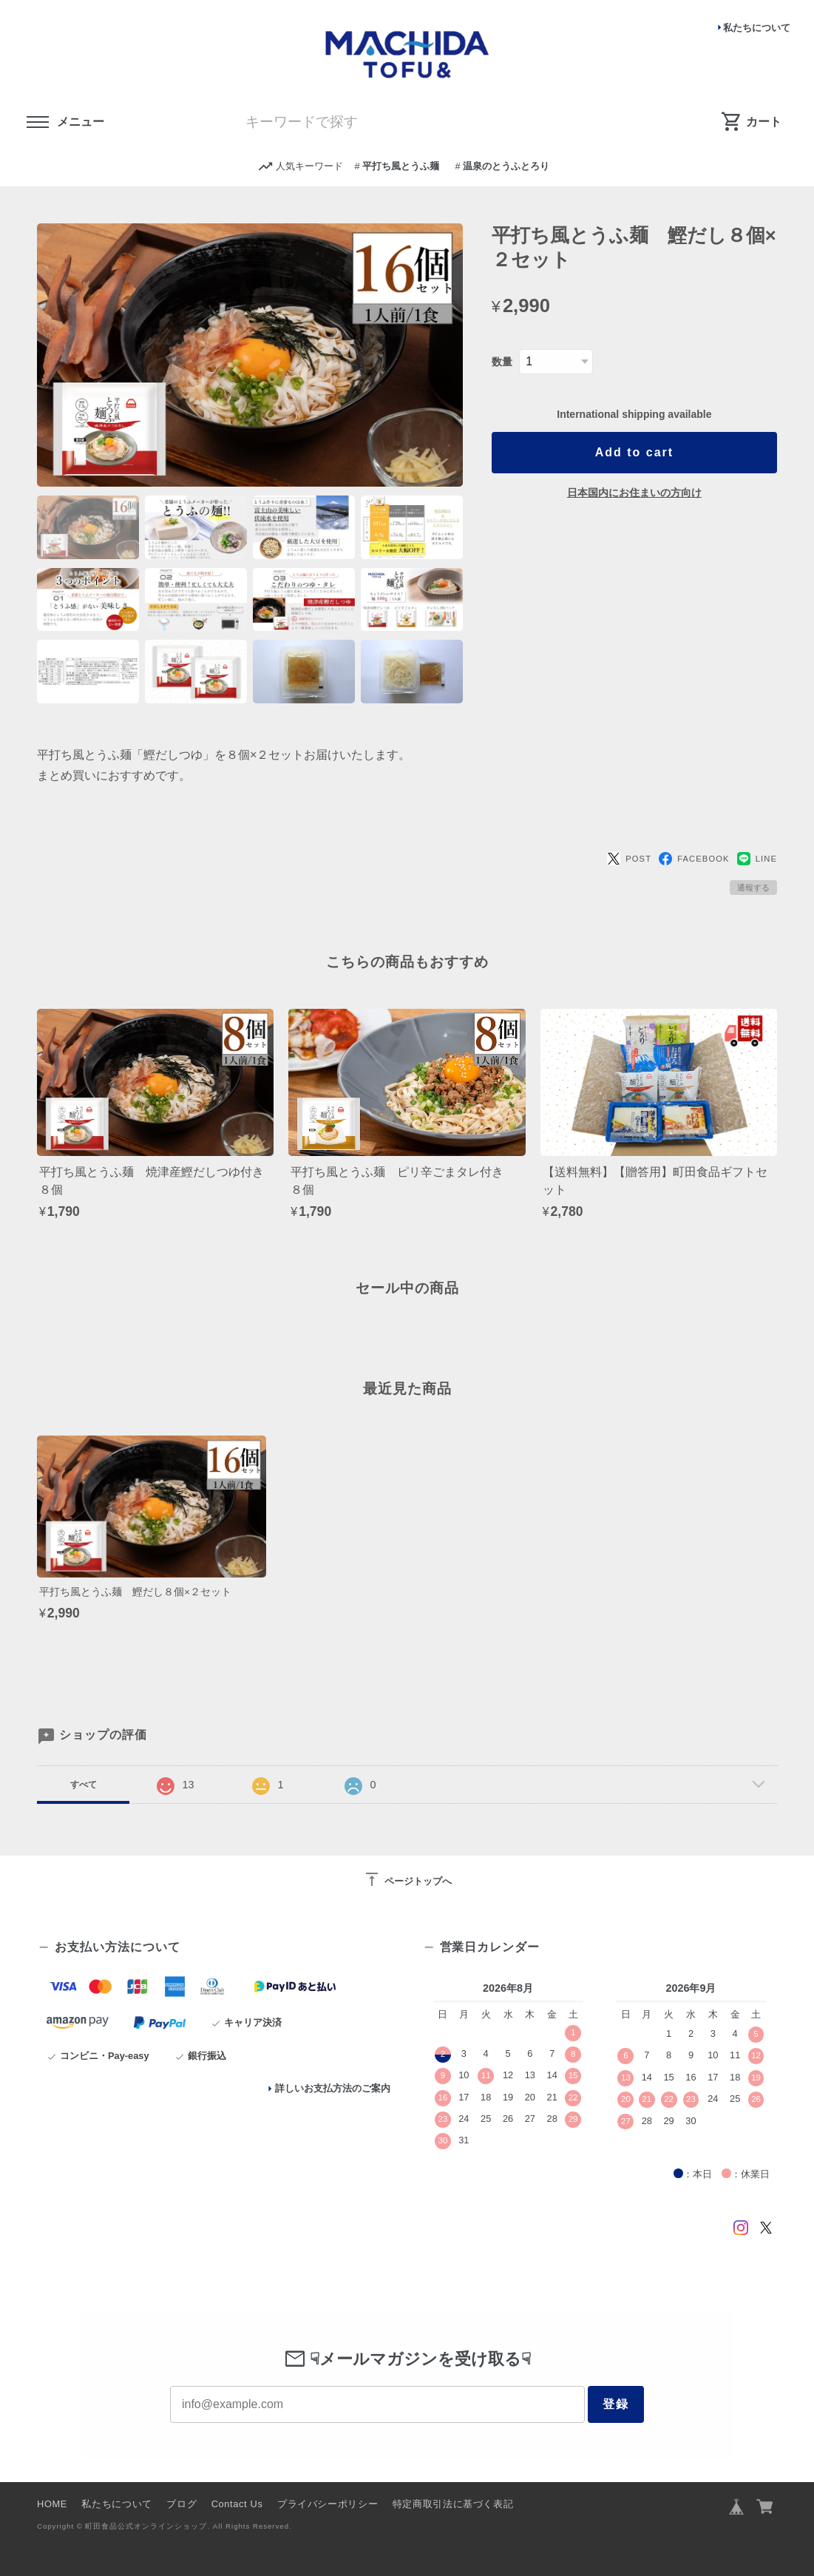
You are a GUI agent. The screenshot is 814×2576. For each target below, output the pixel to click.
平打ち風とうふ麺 (400, 166)
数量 (502, 362)
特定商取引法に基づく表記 (453, 2503)
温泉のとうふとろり (506, 166)
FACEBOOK (694, 858)
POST (629, 858)
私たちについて (756, 27)
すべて (83, 1784)
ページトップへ (407, 1879)
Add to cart (634, 452)
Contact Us (237, 2503)
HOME (52, 2503)
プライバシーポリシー (327, 2503)
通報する (753, 887)
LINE (757, 858)
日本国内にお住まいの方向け (634, 492)
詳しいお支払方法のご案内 (332, 2088)
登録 (616, 2404)
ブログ (181, 2503)
